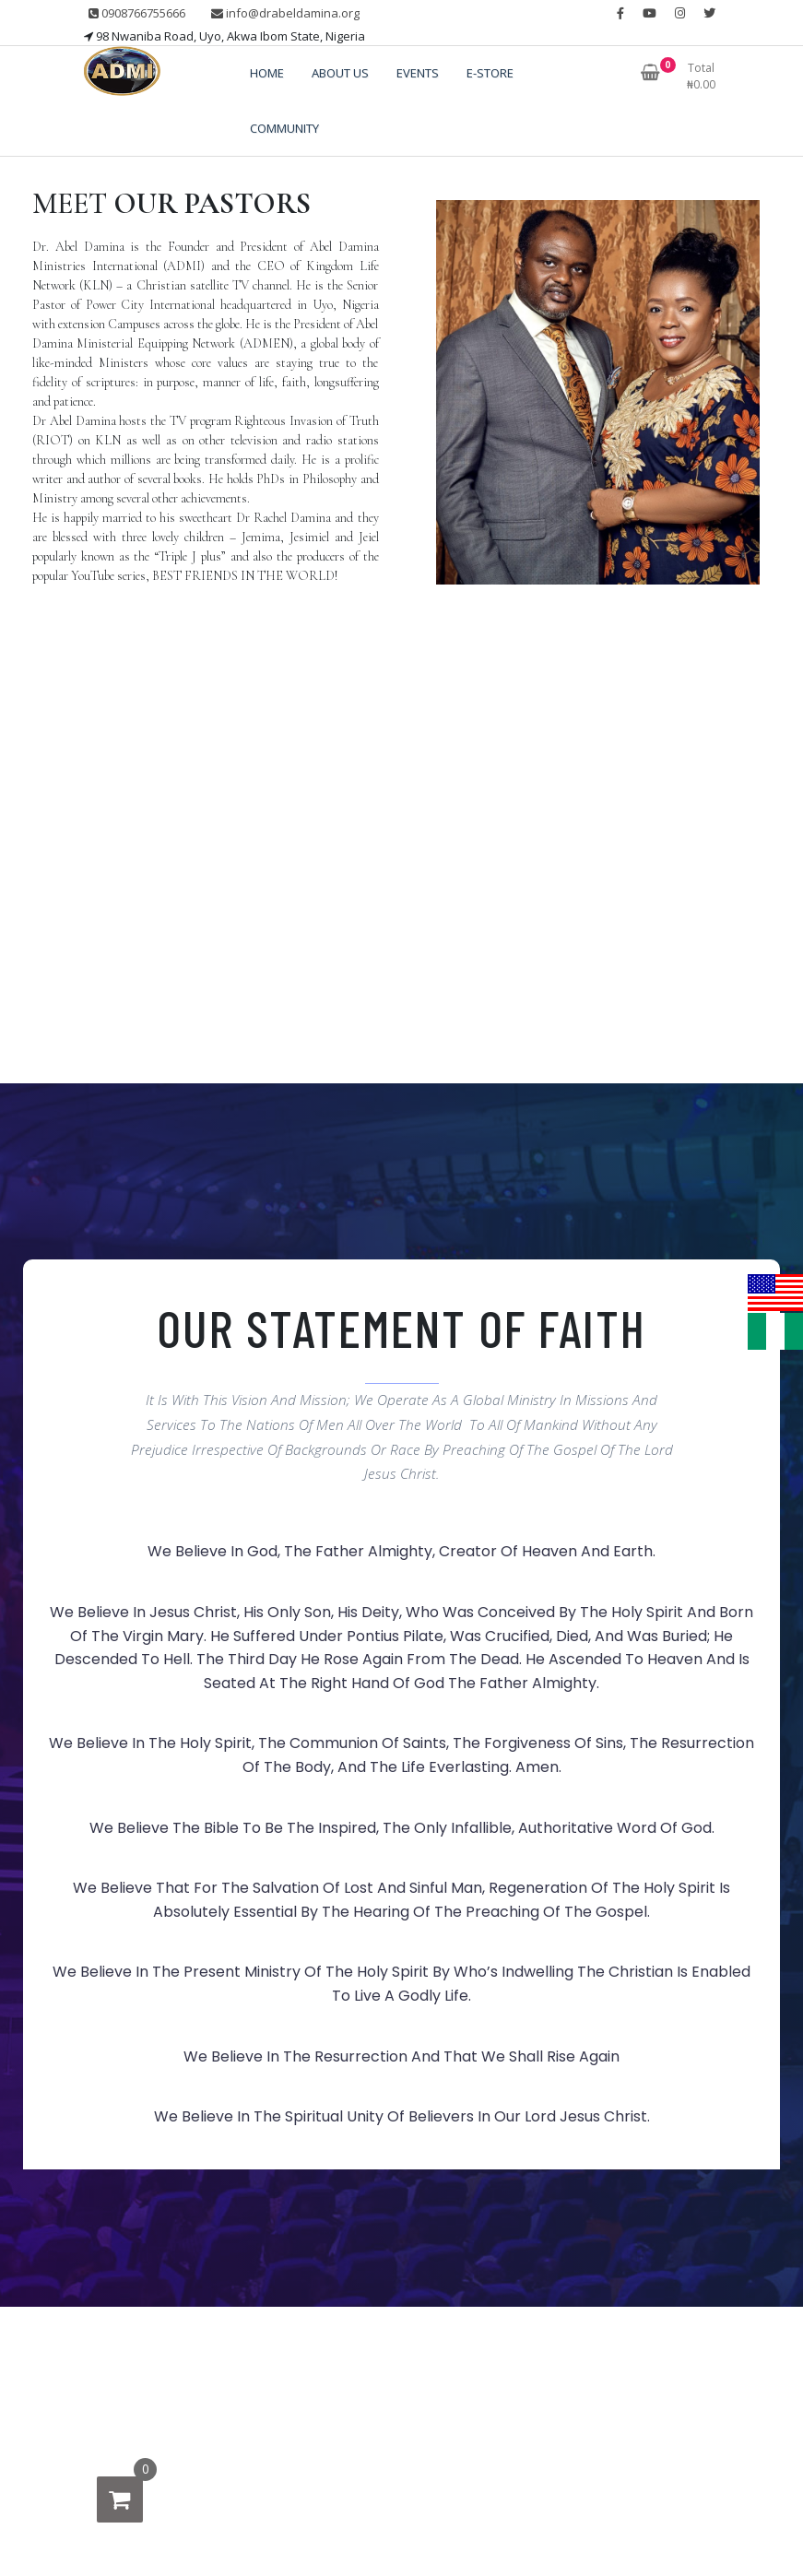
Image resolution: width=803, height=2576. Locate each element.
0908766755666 (137, 13)
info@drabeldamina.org (285, 13)
